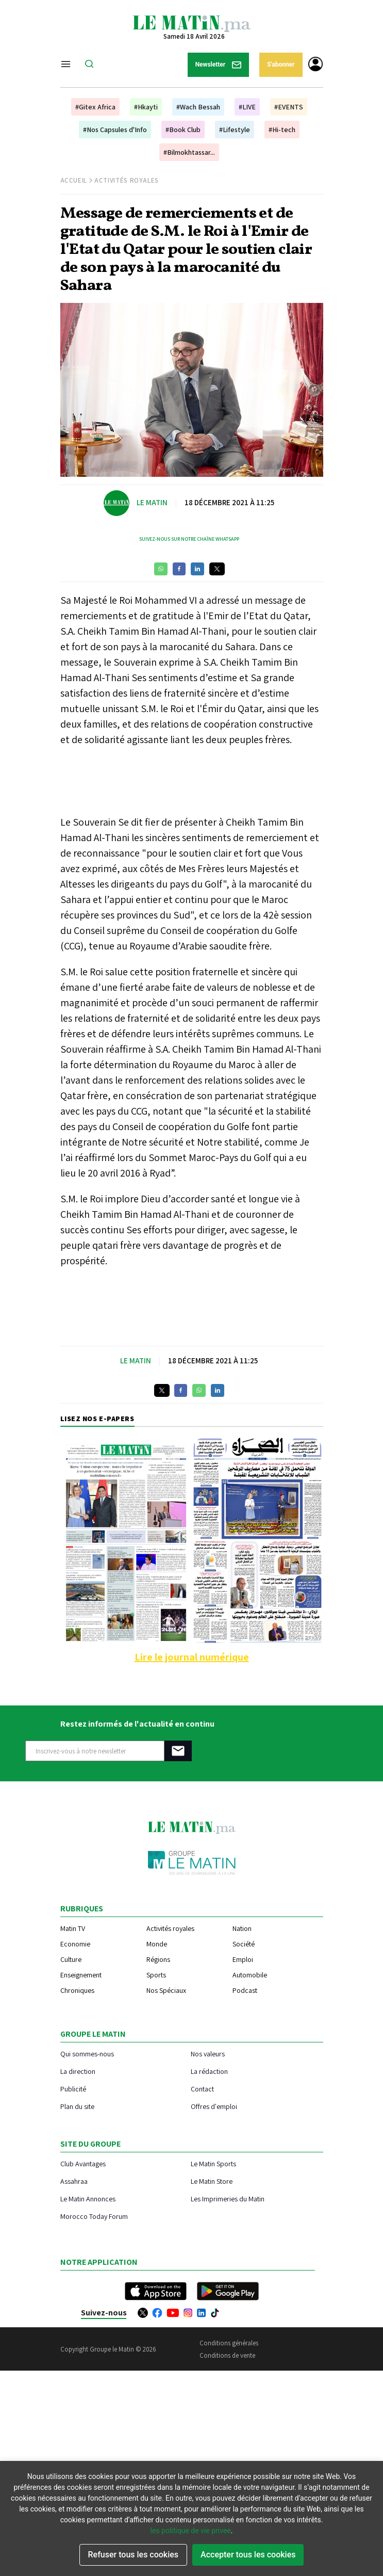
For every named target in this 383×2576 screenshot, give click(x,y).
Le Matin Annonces (87, 2198)
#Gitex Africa (95, 106)
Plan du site (77, 2106)
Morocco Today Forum (94, 2216)
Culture (70, 1959)
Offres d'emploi (214, 2106)
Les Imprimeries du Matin (227, 2198)
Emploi (242, 1959)
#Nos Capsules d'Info (115, 129)
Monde (156, 1944)
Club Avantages (83, 2163)
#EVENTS (288, 106)
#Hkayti (146, 106)
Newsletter (218, 65)
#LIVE (247, 106)
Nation (242, 1928)
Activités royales (170, 1928)
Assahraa (74, 2181)
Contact (202, 2088)
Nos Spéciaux (166, 1990)
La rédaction (209, 2071)
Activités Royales (126, 180)
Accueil (74, 180)
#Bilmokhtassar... (189, 152)
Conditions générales (228, 2343)
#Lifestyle (234, 129)
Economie (75, 1944)
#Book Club (183, 129)
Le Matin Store (211, 2181)
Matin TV (72, 1928)
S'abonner (280, 64)
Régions (158, 1959)
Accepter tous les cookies (248, 2554)
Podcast (244, 1990)
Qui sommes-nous (87, 2053)
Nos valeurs (208, 2053)
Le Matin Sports (213, 2163)
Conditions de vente (227, 2355)
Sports (156, 1974)
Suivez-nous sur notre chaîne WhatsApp (189, 539)
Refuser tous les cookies (133, 2554)
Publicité (73, 2088)
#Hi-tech (282, 129)
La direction (77, 2071)
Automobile (249, 1974)
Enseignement (81, 1974)
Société (243, 1944)
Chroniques (77, 1990)
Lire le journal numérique (192, 1657)
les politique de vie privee (191, 2530)
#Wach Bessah (198, 106)
